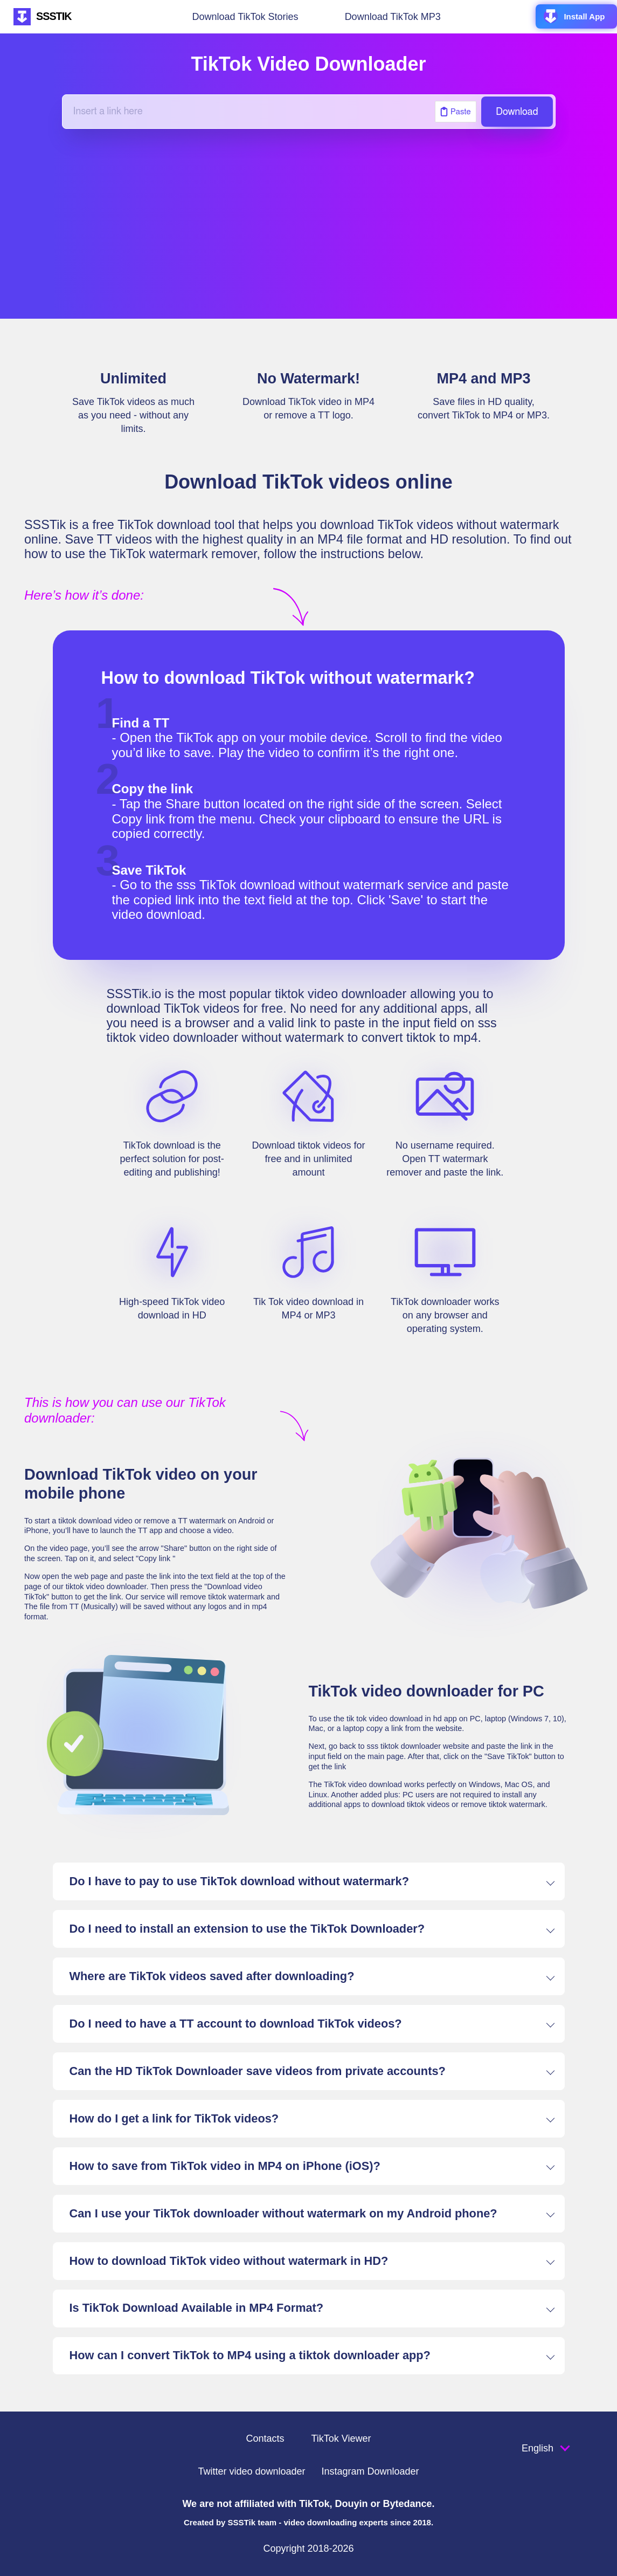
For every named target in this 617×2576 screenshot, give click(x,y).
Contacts (265, 2438)
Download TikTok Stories (245, 16)
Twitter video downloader (251, 2471)
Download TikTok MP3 (393, 16)
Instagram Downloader (370, 2471)
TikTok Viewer (341, 2438)
